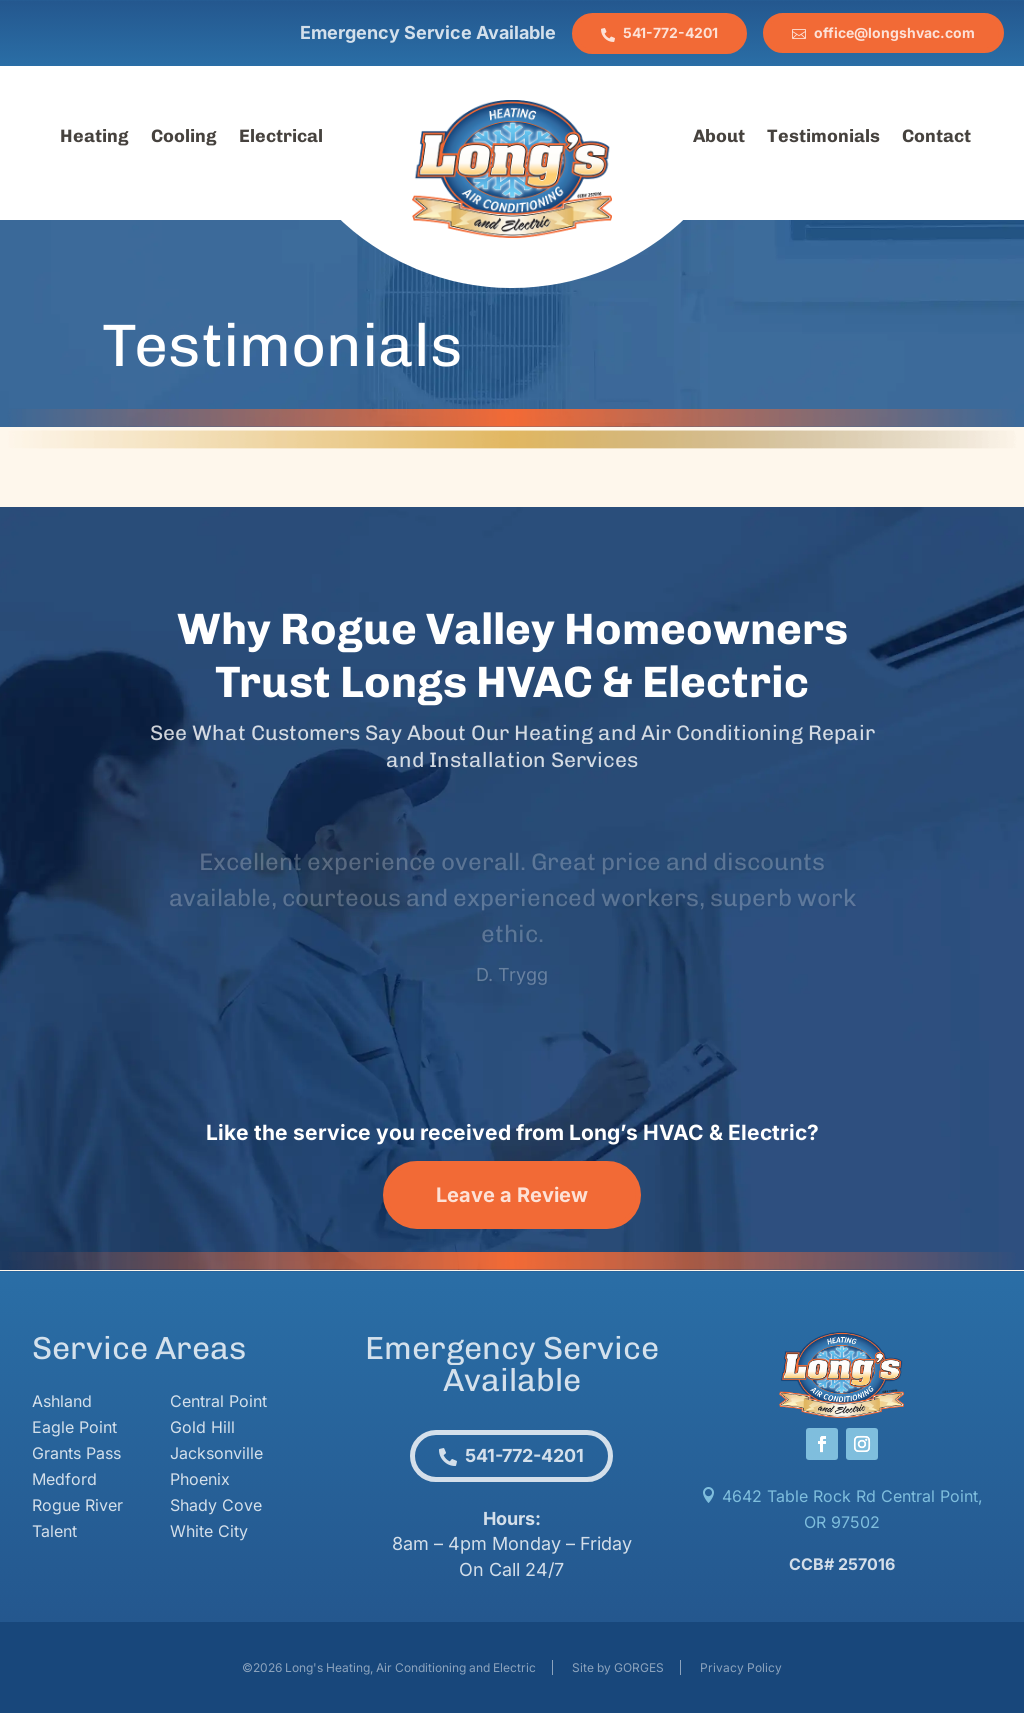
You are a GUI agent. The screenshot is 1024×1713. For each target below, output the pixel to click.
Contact (936, 138)
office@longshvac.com (894, 32)
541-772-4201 (670, 32)
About (719, 138)
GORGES (639, 1667)
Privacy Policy (741, 1667)
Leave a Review (512, 1195)
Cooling (184, 138)
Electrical (281, 138)
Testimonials (823, 138)
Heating (94, 138)
